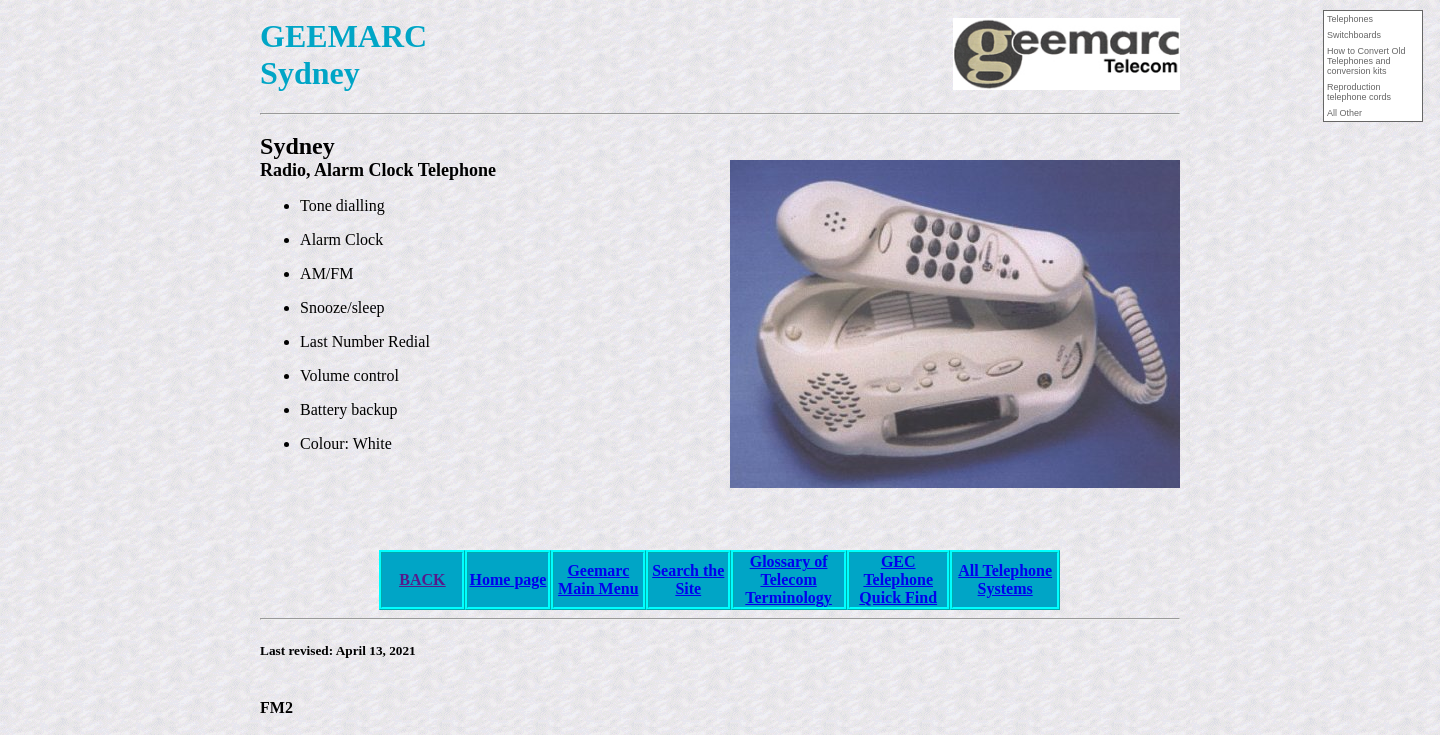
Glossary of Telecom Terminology (788, 579)
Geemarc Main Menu (598, 579)
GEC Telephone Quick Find (898, 579)
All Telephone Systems (1005, 579)
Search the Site (688, 579)
